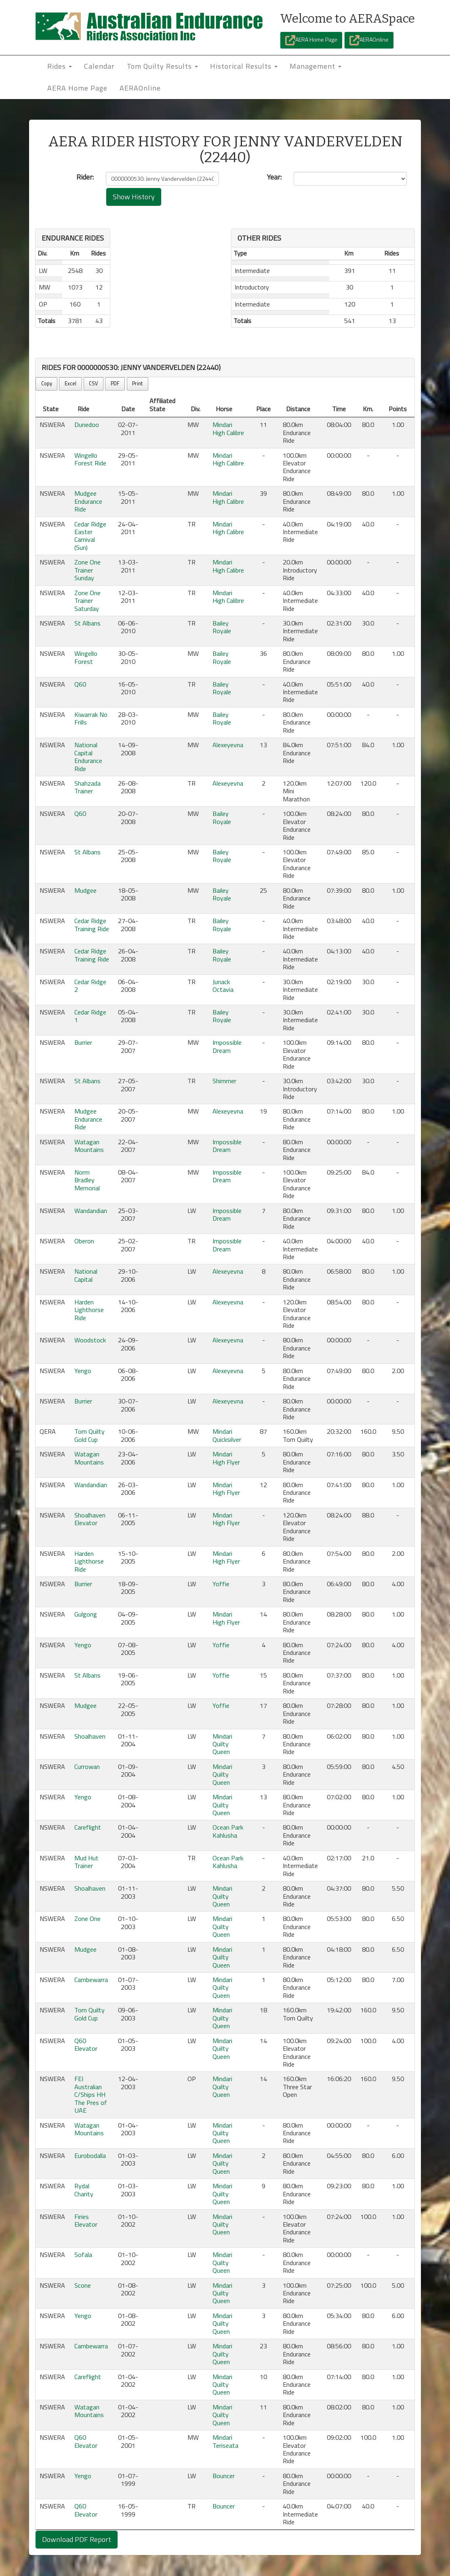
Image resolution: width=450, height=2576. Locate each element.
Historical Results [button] (244, 66)
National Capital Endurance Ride (88, 756)
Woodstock (90, 1340)
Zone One (87, 1918)
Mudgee (85, 890)
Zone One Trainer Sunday (87, 570)
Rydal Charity (83, 2189)
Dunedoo (86, 424)
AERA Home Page (311, 40)
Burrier (83, 1042)
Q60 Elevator (85, 2044)
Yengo (82, 1371)
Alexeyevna (227, 745)
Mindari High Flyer (226, 1458)
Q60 (80, 684)
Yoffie (220, 1584)
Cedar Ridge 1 (90, 1016)
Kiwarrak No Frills (90, 718)
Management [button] (315, 66)
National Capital (85, 1275)
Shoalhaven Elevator (89, 1519)
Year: (274, 177)
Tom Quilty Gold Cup (89, 1435)
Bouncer (223, 2476)
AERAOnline (369, 40)
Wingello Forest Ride (90, 459)
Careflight (87, 1827)
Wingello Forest (85, 657)
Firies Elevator (85, 2220)
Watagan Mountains (89, 1145)
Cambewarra (91, 1979)
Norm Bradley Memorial (87, 1180)
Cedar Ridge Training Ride (91, 924)
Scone (82, 2285)
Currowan (87, 1766)
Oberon (84, 1241)
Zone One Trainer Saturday (87, 600)
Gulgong (85, 1614)
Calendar (99, 66)
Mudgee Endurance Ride (88, 501)
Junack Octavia (222, 985)
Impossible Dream (227, 1046)
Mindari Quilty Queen (222, 1744)
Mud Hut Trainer (86, 1861)
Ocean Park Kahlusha (227, 1831)
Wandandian (90, 1210)
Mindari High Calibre (228, 428)
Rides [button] (59, 66)
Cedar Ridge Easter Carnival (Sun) (90, 535)
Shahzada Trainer (87, 787)
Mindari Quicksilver (226, 1435)
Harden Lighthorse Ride (89, 1310)
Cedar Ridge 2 (90, 985)
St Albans (87, 623)
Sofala (83, 2254)
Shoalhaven (89, 1736)
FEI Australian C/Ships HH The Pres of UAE (90, 2094)
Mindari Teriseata (225, 2441)
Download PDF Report (76, 2539)
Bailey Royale (221, 627)
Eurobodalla (90, 2155)
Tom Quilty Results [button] (162, 66)
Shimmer (224, 1081)
